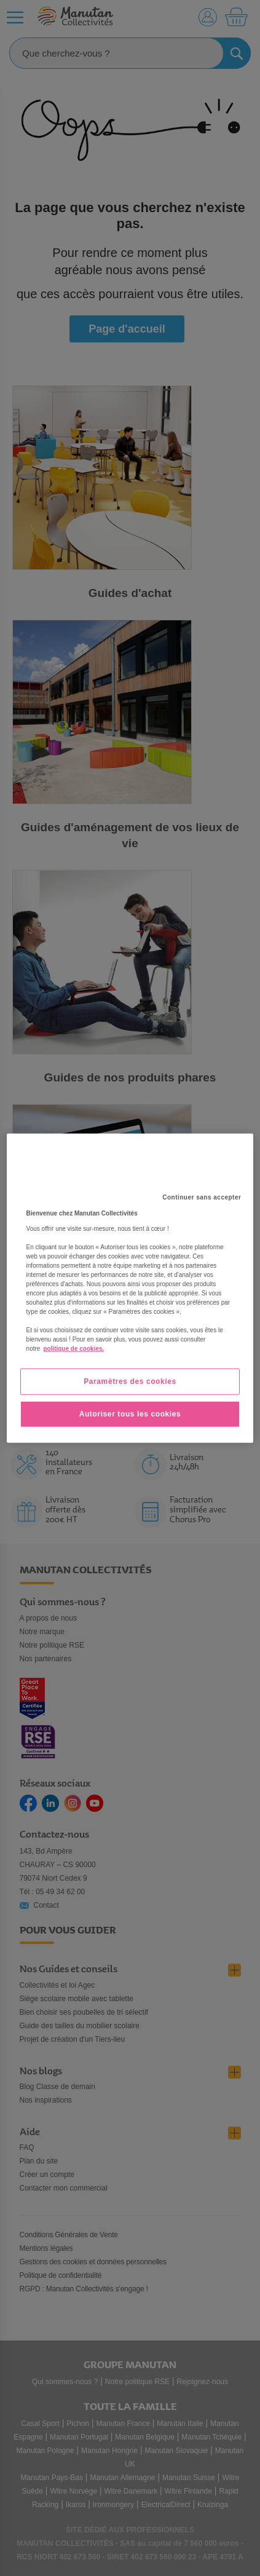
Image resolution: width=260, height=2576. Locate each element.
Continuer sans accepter (201, 1197)
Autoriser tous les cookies (130, 1414)
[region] (130, 1288)
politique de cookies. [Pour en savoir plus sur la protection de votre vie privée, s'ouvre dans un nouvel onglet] (73, 1348)
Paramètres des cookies (130, 1381)
